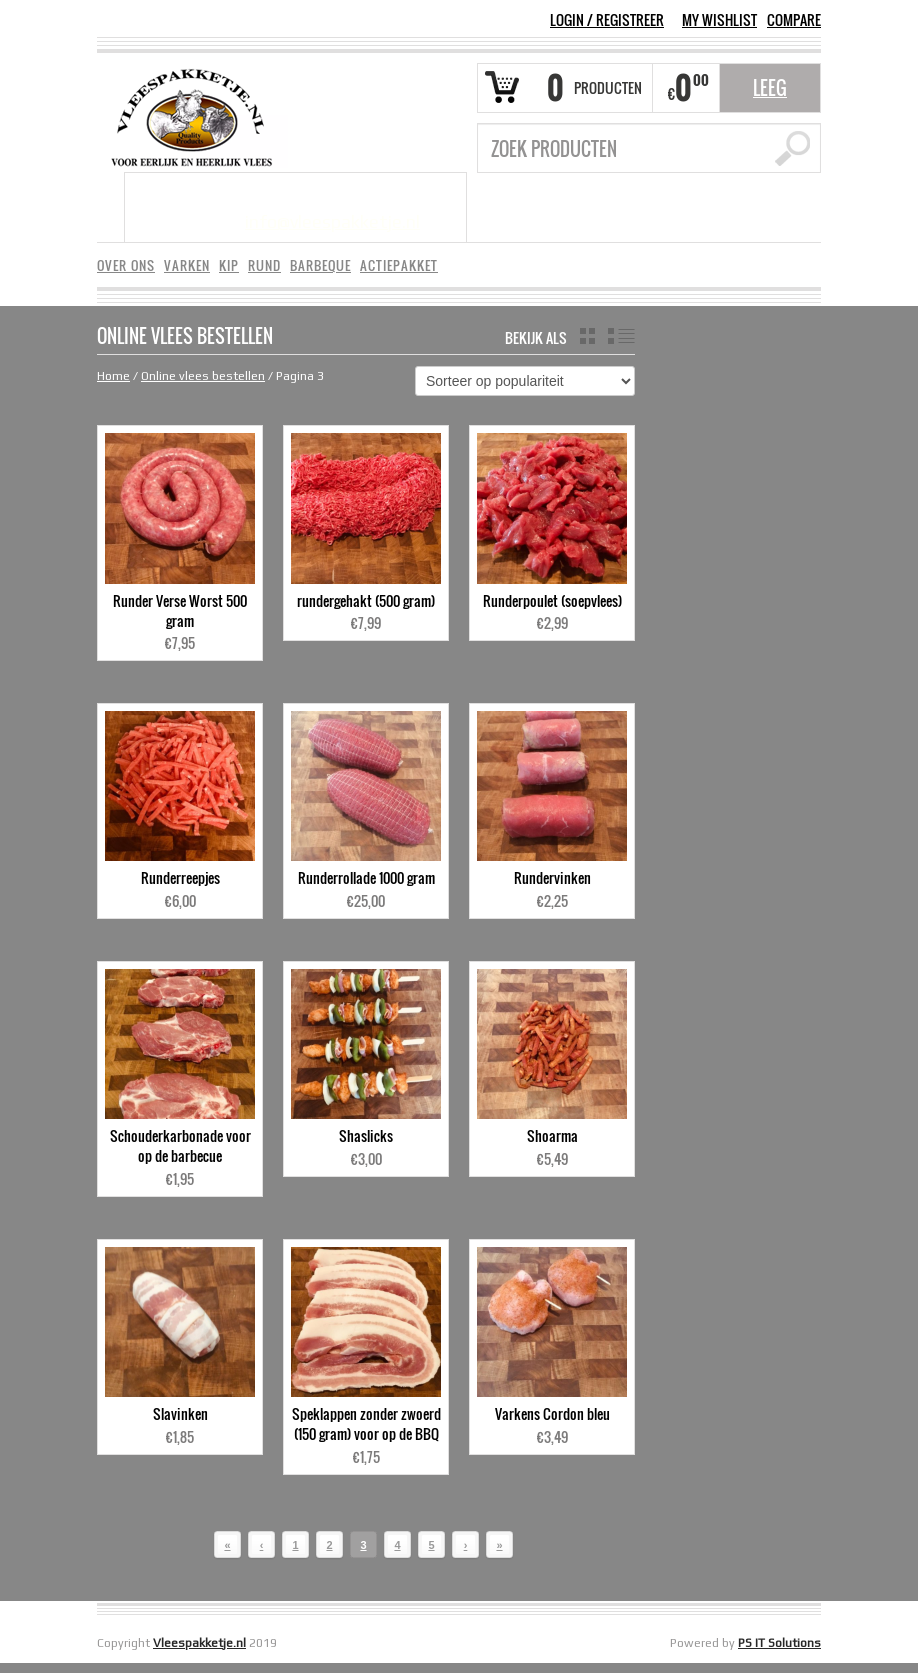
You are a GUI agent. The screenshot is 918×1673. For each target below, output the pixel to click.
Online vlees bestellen (203, 376)
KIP (229, 265)
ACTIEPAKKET (399, 265)
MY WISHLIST (719, 20)
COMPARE (794, 20)
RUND (264, 265)
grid (587, 336)
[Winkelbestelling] (525, 381)
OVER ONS (126, 265)
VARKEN (187, 265)
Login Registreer (607, 19)
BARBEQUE (320, 265)
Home (113, 376)
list (621, 336)
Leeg (770, 88)
